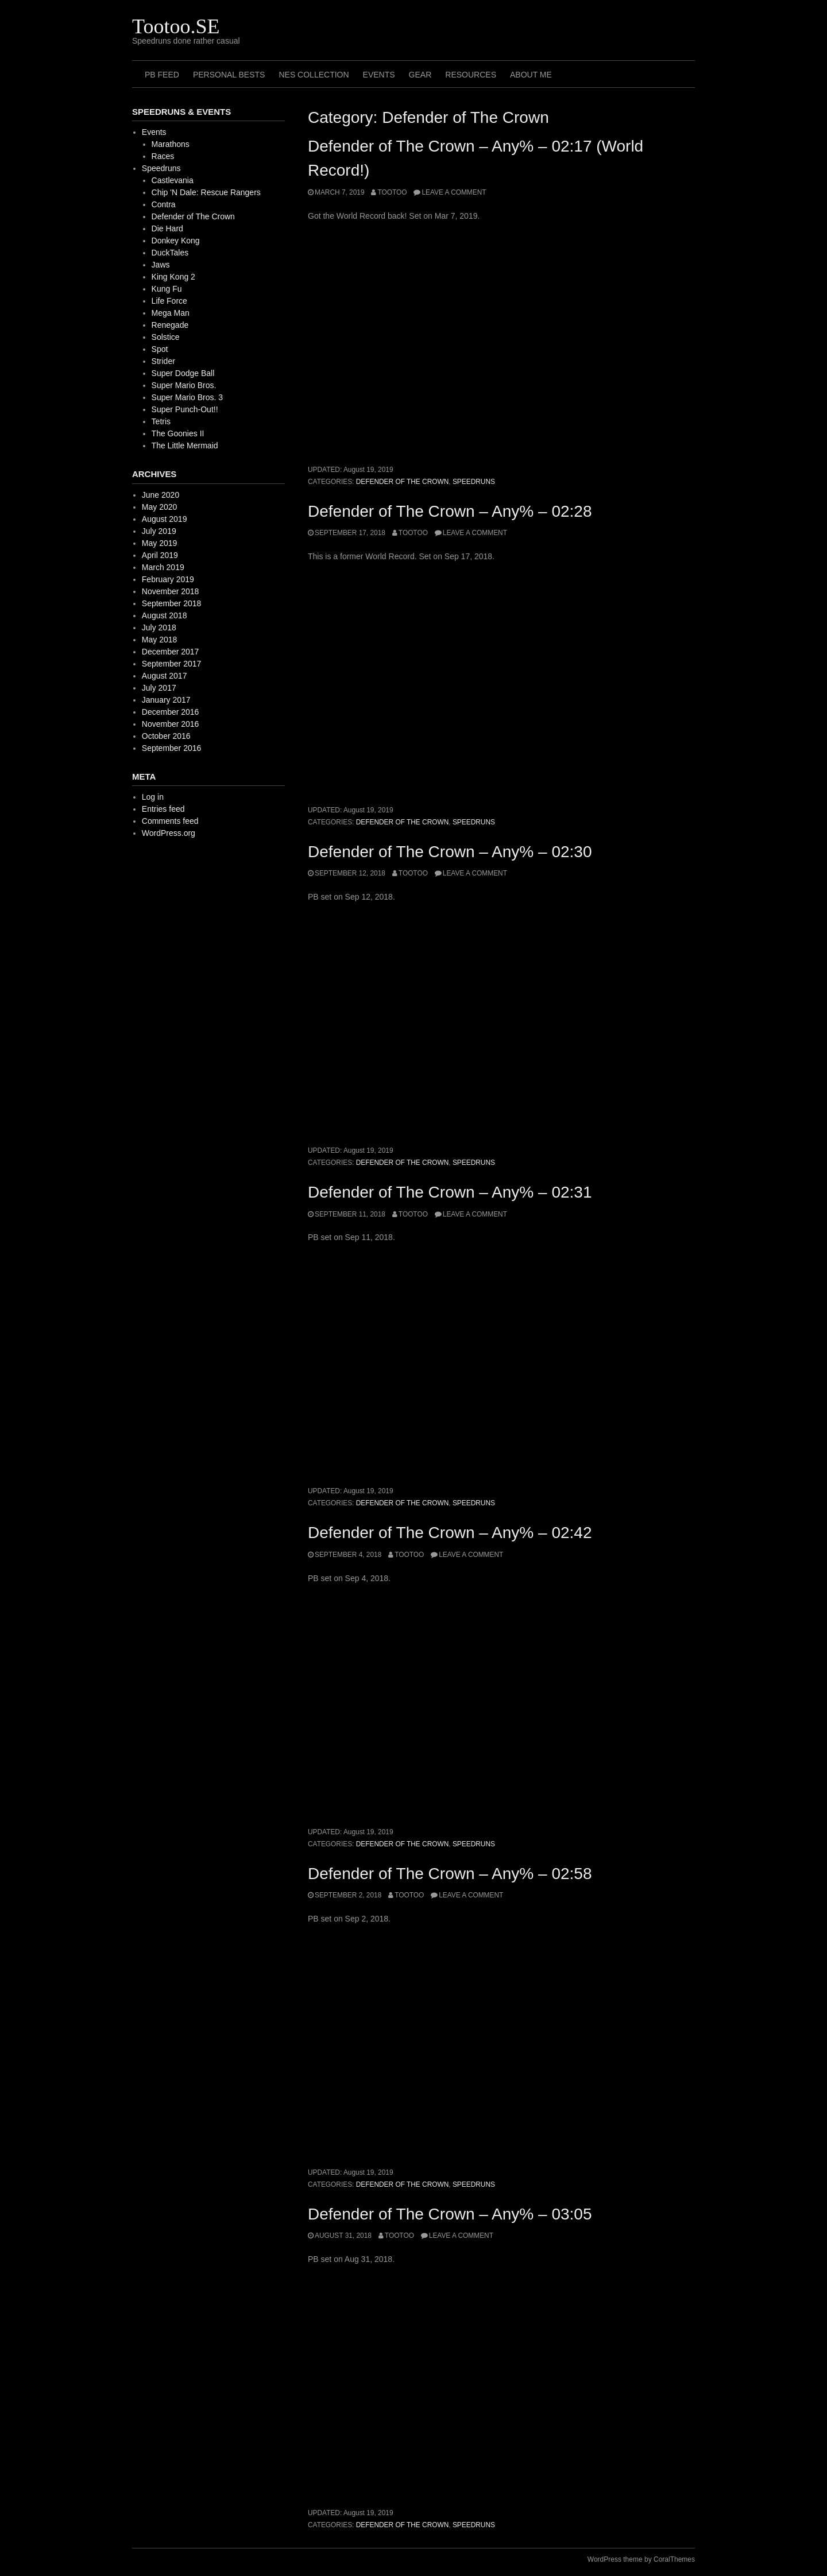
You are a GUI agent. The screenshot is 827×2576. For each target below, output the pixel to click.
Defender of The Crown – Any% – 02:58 (450, 1873)
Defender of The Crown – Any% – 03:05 (450, 2214)
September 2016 (172, 748)
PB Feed (162, 74)
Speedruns (474, 482)
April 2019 (160, 555)
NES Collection (314, 74)
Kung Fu (167, 288)
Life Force (169, 300)
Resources (470, 74)
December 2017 (170, 651)
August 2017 (164, 675)
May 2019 (159, 543)
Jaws (161, 264)
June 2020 (160, 494)
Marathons (171, 144)
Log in (153, 796)
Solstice (166, 337)
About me (531, 74)
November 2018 (170, 591)
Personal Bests (229, 74)
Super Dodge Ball (183, 373)
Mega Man (171, 312)
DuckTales (170, 252)
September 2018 (172, 603)
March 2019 (163, 567)
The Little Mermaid (185, 445)
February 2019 (168, 579)
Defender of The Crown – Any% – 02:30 (450, 852)
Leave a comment (454, 192)
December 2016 (170, 711)
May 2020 (159, 507)
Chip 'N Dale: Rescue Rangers (206, 192)
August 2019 (164, 519)
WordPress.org (168, 833)
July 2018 (159, 627)
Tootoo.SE (176, 26)
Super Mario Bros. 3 (187, 397)
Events (379, 74)
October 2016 (166, 736)
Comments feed (170, 821)
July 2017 (159, 687)
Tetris (161, 421)
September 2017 (172, 663)
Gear (420, 74)
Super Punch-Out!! (185, 409)
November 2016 (170, 724)
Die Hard (167, 228)
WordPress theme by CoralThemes (641, 2559)
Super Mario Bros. (184, 385)
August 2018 (164, 615)
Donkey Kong (176, 240)
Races (163, 156)
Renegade (170, 325)
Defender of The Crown (402, 482)
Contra (164, 204)
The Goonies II (178, 433)
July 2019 (159, 531)
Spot (160, 349)
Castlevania (173, 180)
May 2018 (159, 639)
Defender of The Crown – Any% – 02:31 (450, 1192)
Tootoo (392, 192)
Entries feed (163, 809)
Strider (163, 361)
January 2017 (166, 699)
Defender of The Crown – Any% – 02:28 (450, 511)
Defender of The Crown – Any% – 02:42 (450, 1532)
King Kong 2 (173, 276)
